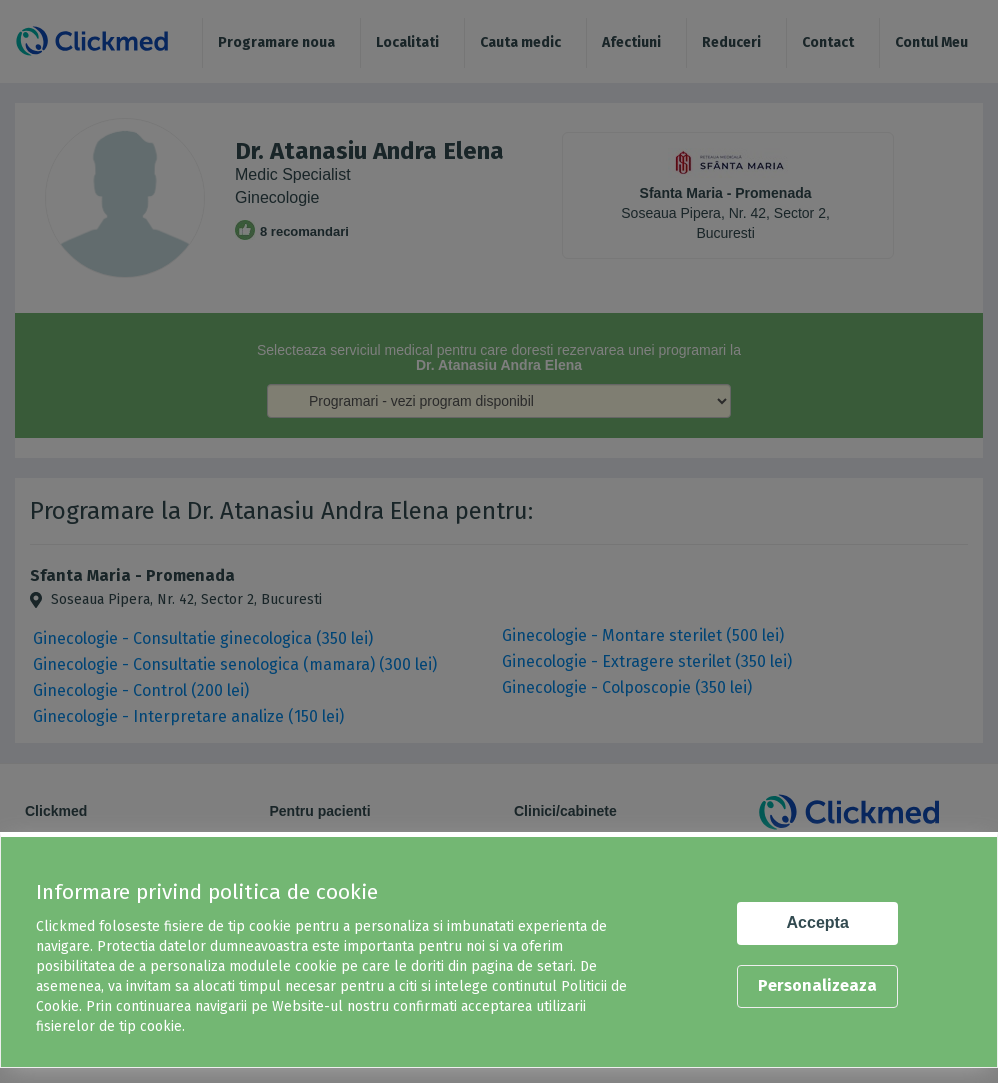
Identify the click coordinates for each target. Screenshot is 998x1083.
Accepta (818, 922)
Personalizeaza (817, 985)
